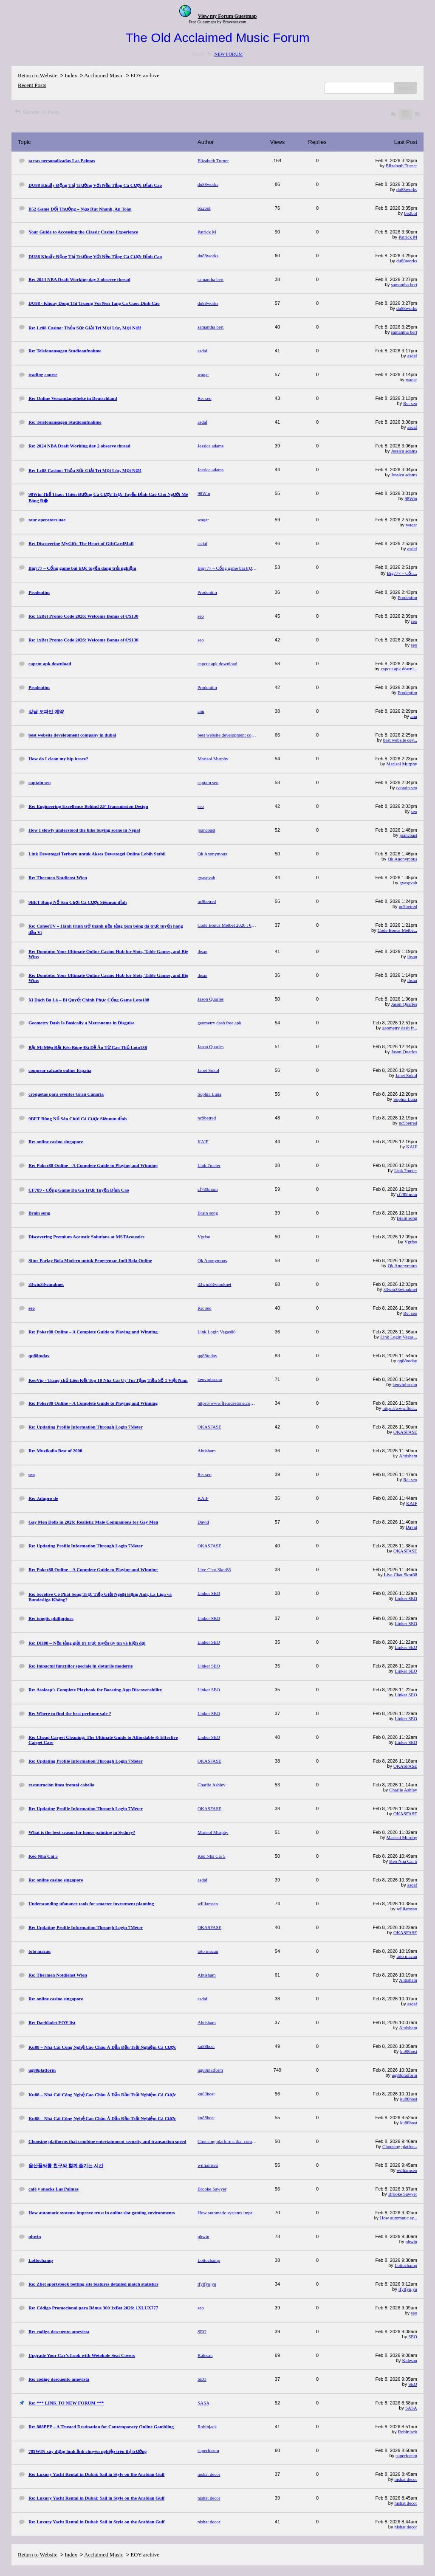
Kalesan (409, 2360)
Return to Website (37, 75)
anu (413, 716)
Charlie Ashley (403, 1789)
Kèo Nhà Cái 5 (403, 1861)
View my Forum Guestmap (227, 16)
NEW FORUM (228, 53)
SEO (412, 2336)
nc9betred (408, 906)
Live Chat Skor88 (400, 1574)
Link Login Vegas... (398, 1336)
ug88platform (404, 2075)
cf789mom (407, 1194)
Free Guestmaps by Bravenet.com (217, 22)
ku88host (408, 2051)
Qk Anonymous (402, 858)
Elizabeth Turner (401, 165)
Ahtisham (408, 1455)
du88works (406, 189)
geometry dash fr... (399, 1027)
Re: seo (410, 403)
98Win (411, 498)
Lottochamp (406, 2265)
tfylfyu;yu (407, 2289)
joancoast (408, 835)
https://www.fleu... (399, 1408)
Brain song (407, 1218)
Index (71, 75)
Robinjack (407, 2431)
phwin (412, 2241)
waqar (411, 379)
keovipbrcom (405, 1384)
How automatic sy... (398, 2217)
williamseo (407, 1908)
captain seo (406, 787)
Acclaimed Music (103, 75)
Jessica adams (404, 450)
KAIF (411, 1146)
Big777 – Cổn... (402, 573)
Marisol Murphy (402, 763)
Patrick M (407, 236)
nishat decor (406, 2479)
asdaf (412, 355)
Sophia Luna (405, 1099)
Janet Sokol (406, 1075)
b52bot (410, 213)
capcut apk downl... (399, 668)
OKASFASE (405, 1431)
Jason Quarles (404, 1004)
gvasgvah (408, 882)
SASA (411, 2407)
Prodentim (407, 597)
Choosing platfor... (399, 2146)
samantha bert (404, 284)
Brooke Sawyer (402, 2193)
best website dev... (400, 739)
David (411, 1527)
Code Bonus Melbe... (397, 930)
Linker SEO (406, 1598)
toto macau (406, 1956)
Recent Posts (32, 85)
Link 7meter (405, 1170)
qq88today (407, 1360)
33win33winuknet (400, 1289)
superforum (406, 2455)
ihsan (412, 956)
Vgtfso (410, 1241)
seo (414, 621)
